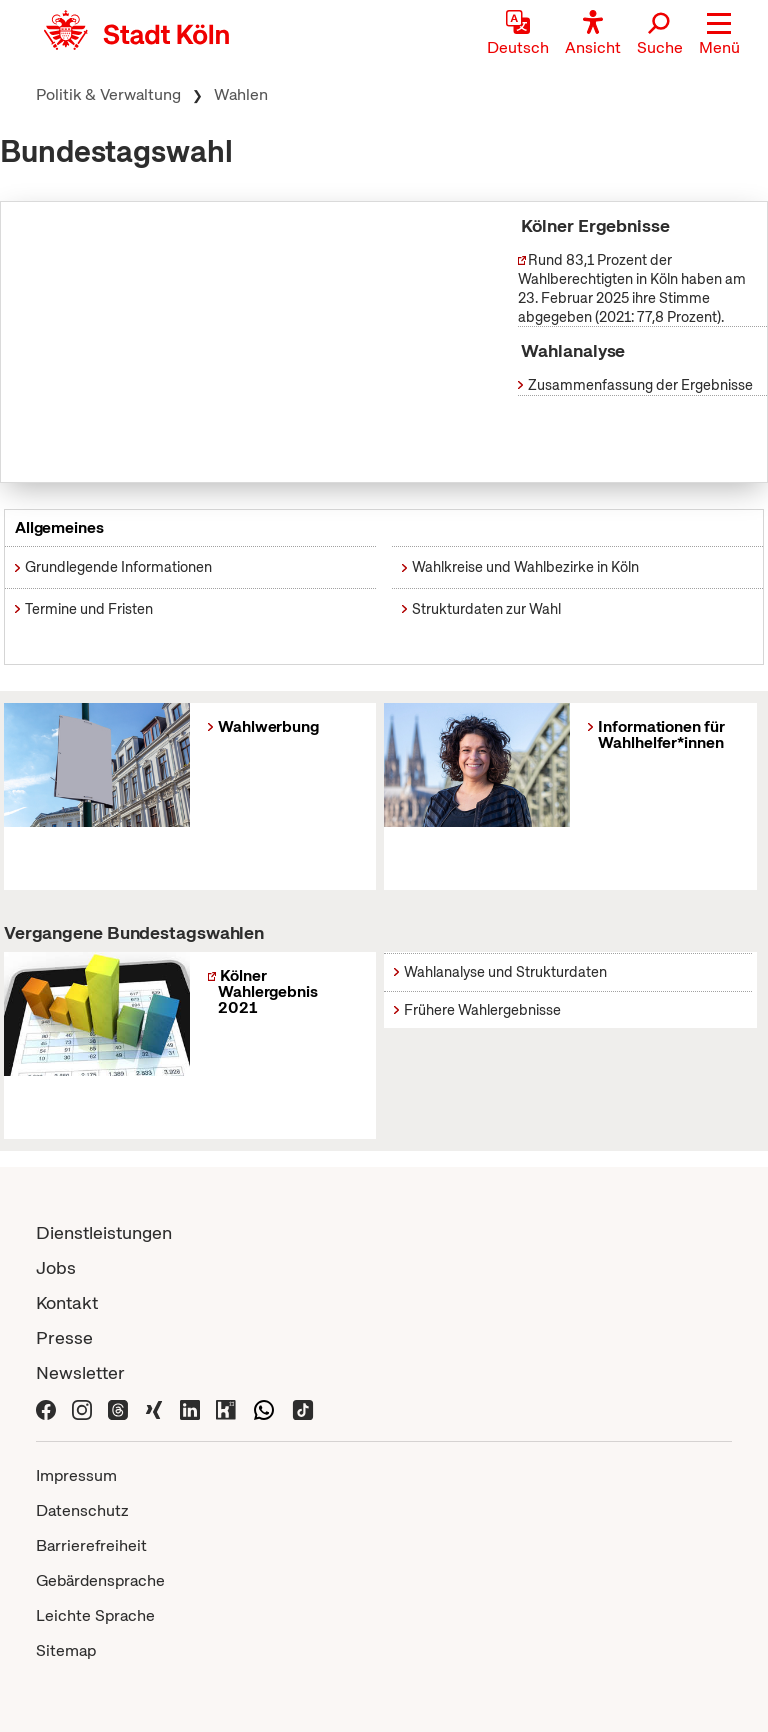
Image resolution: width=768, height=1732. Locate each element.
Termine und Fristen (89, 609)
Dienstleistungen (104, 1232)
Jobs (56, 1267)
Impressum (76, 1475)
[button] (719, 35)
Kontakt (67, 1302)
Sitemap (66, 1650)
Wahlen (241, 94)
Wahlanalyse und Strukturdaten (505, 972)
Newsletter (80, 1372)
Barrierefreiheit (91, 1545)
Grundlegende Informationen (118, 567)
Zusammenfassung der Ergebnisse (635, 385)
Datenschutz (82, 1510)
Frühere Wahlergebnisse (482, 1010)
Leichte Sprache (95, 1615)
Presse (64, 1337)
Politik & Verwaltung (108, 94)
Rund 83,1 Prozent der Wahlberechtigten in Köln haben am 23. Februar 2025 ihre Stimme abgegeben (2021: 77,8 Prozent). (632, 288)
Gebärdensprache (100, 1580)
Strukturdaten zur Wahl (486, 609)
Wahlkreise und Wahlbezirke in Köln (525, 567)
